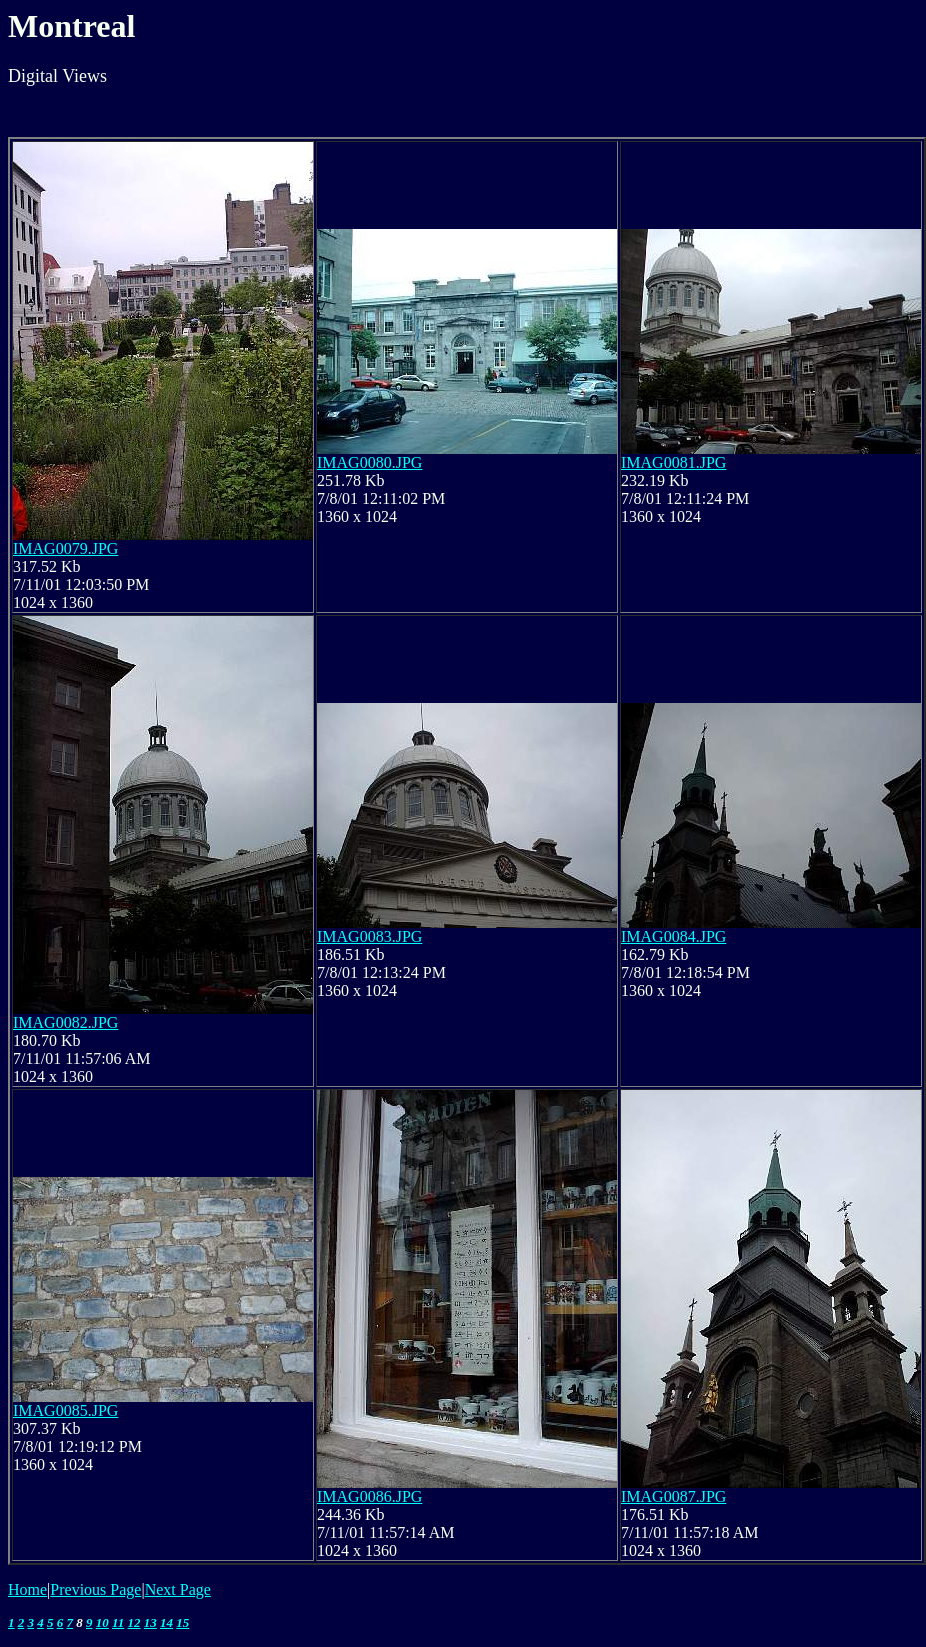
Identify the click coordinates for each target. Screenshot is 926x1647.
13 (150, 1622)
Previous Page (95, 1589)
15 (182, 1622)
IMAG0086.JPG (369, 1496)
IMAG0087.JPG (673, 1496)
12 (134, 1622)
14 (166, 1622)
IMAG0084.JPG (673, 936)
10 (102, 1622)
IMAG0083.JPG (369, 936)
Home (27, 1589)
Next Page (178, 1589)
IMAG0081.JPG (673, 462)
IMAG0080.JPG (369, 462)
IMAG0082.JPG (65, 1022)
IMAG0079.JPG (65, 548)
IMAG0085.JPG (65, 1410)
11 (118, 1622)
